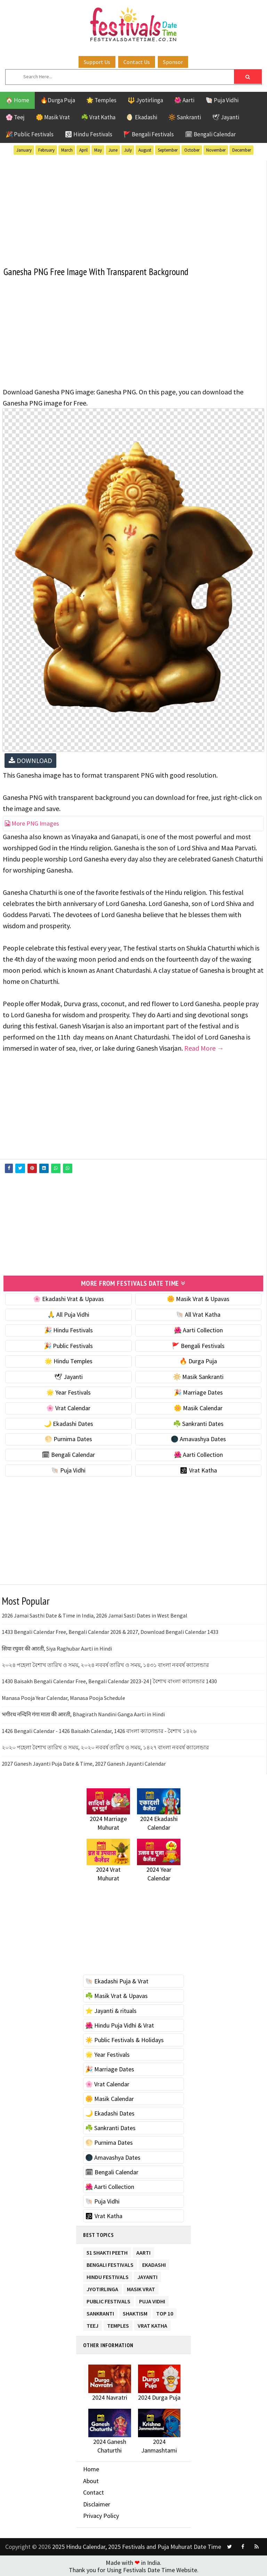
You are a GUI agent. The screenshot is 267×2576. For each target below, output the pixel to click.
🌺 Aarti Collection (198, 1329)
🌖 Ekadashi (142, 117)
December (241, 150)
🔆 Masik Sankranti (198, 1376)
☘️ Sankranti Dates (198, 1422)
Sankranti (100, 2311)
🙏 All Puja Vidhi (68, 1313)
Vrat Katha (152, 2323)
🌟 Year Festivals (68, 1391)
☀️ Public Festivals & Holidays (124, 2039)
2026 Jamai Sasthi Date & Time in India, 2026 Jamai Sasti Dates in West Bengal (94, 1614)
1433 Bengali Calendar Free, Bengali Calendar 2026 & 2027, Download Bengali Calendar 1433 (110, 1630)
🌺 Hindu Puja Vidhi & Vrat (119, 2024)
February (46, 150)
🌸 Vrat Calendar (68, 1407)
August (144, 150)
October (192, 150)
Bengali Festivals (110, 2262)
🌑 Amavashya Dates (198, 1438)
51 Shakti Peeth (107, 2250)
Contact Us (136, 61)
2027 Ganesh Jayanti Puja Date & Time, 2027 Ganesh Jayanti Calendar (84, 1762)
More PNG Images (32, 823)
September (168, 150)
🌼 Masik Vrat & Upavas (198, 1298)
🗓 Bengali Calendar (210, 134)
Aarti (143, 2250)
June (113, 150)
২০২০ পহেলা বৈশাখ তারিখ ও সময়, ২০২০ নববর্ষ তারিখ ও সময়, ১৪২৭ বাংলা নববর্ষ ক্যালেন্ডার (105, 1746)
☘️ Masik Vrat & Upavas (116, 1995)
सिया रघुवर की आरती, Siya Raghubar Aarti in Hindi (57, 1647)
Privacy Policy (101, 2515)
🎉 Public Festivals (30, 134)
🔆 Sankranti (184, 117)
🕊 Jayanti (225, 117)
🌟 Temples (101, 100)
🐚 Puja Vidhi (221, 100)
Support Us (97, 61)
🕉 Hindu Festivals (88, 134)
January (24, 150)
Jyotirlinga (102, 2287)
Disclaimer (96, 2503)
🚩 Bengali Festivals (148, 134)
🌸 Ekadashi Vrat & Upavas (68, 1298)
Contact (93, 2491)
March (67, 150)
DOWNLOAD (30, 760)
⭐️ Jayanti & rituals (111, 2009)
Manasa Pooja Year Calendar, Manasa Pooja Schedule (63, 1696)
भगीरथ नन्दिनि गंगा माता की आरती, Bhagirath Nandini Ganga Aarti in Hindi (83, 1713)
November (216, 150)
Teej (92, 2323)
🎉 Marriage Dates (198, 1391)
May (98, 150)
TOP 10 (164, 2311)
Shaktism (135, 2311)
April (83, 150)
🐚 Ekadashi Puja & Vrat (116, 1980)
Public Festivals (108, 2299)
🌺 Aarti (184, 100)
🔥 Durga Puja (198, 1360)
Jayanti (147, 2274)
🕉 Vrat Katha (198, 1469)
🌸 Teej (15, 117)
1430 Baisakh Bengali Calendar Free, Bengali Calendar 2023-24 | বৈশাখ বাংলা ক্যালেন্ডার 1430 (109, 1680)
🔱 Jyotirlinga (145, 100)
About (91, 2479)
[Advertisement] (133, 209)
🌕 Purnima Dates (68, 1438)
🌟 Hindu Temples (68, 1360)
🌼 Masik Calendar (198, 1407)
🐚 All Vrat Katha (198, 1313)
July (128, 150)
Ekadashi (154, 2262)
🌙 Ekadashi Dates (68, 1422)
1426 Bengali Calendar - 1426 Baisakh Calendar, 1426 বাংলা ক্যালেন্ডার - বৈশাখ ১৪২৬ (99, 1729)
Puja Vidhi (152, 2299)
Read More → (204, 1047)
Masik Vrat (141, 2287)
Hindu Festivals (108, 2274)
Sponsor (173, 61)
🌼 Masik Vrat (53, 117)
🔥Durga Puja (57, 100)
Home (91, 2468)
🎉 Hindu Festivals (68, 1329)
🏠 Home (17, 100)
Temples (118, 2323)
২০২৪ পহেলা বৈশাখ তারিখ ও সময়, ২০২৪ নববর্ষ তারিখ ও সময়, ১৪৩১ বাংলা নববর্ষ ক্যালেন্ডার (105, 1663)
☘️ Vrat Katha (98, 117)
